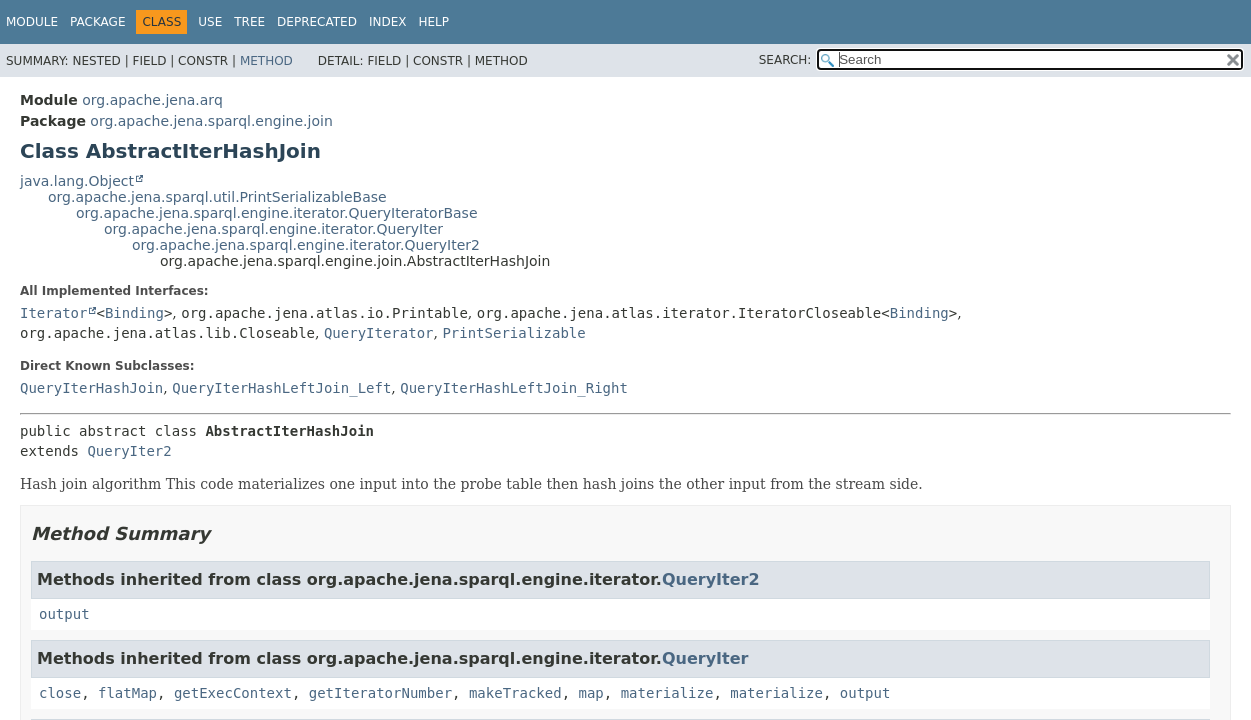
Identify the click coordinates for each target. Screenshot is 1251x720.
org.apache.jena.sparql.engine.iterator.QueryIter (273, 229)
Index (388, 22)
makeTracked (515, 693)
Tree (249, 22)
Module (32, 22)
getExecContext (233, 693)
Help (433, 22)
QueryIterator (379, 333)
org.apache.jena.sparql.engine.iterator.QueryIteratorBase (277, 213)
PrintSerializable (513, 333)
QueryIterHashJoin (91, 388)
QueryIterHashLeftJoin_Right (514, 388)
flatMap (127, 693)
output (64, 614)
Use (210, 22)
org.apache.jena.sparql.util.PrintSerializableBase (217, 197)
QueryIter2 (129, 451)
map (591, 693)
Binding (134, 313)
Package (97, 22)
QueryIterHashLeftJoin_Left (281, 388)
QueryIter (705, 658)
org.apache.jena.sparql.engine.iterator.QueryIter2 (306, 245)
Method (266, 61)
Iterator (53, 313)
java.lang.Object (77, 181)
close (60, 693)
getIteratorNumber (380, 693)
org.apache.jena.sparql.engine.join (211, 121)
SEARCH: (785, 60)
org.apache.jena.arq (152, 100)
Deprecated (317, 22)
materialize (667, 693)
